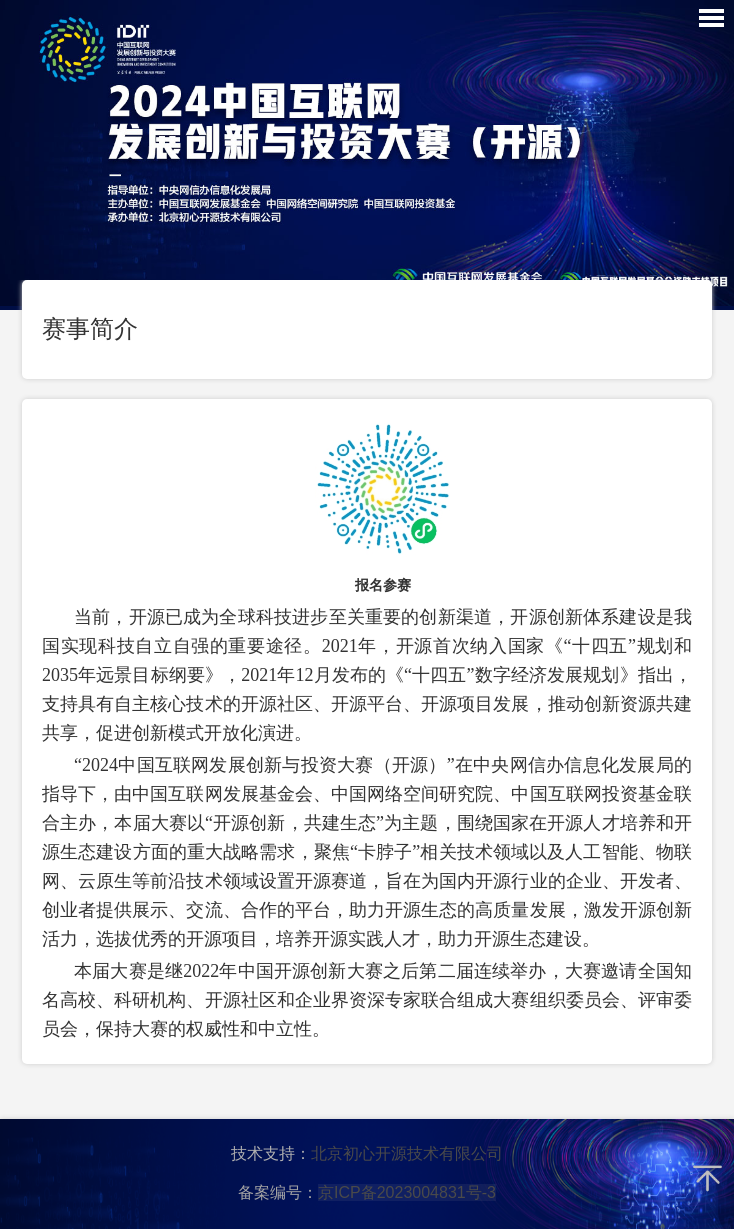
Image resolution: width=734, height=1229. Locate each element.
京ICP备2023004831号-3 (407, 1192)
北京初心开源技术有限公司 (407, 1153)
